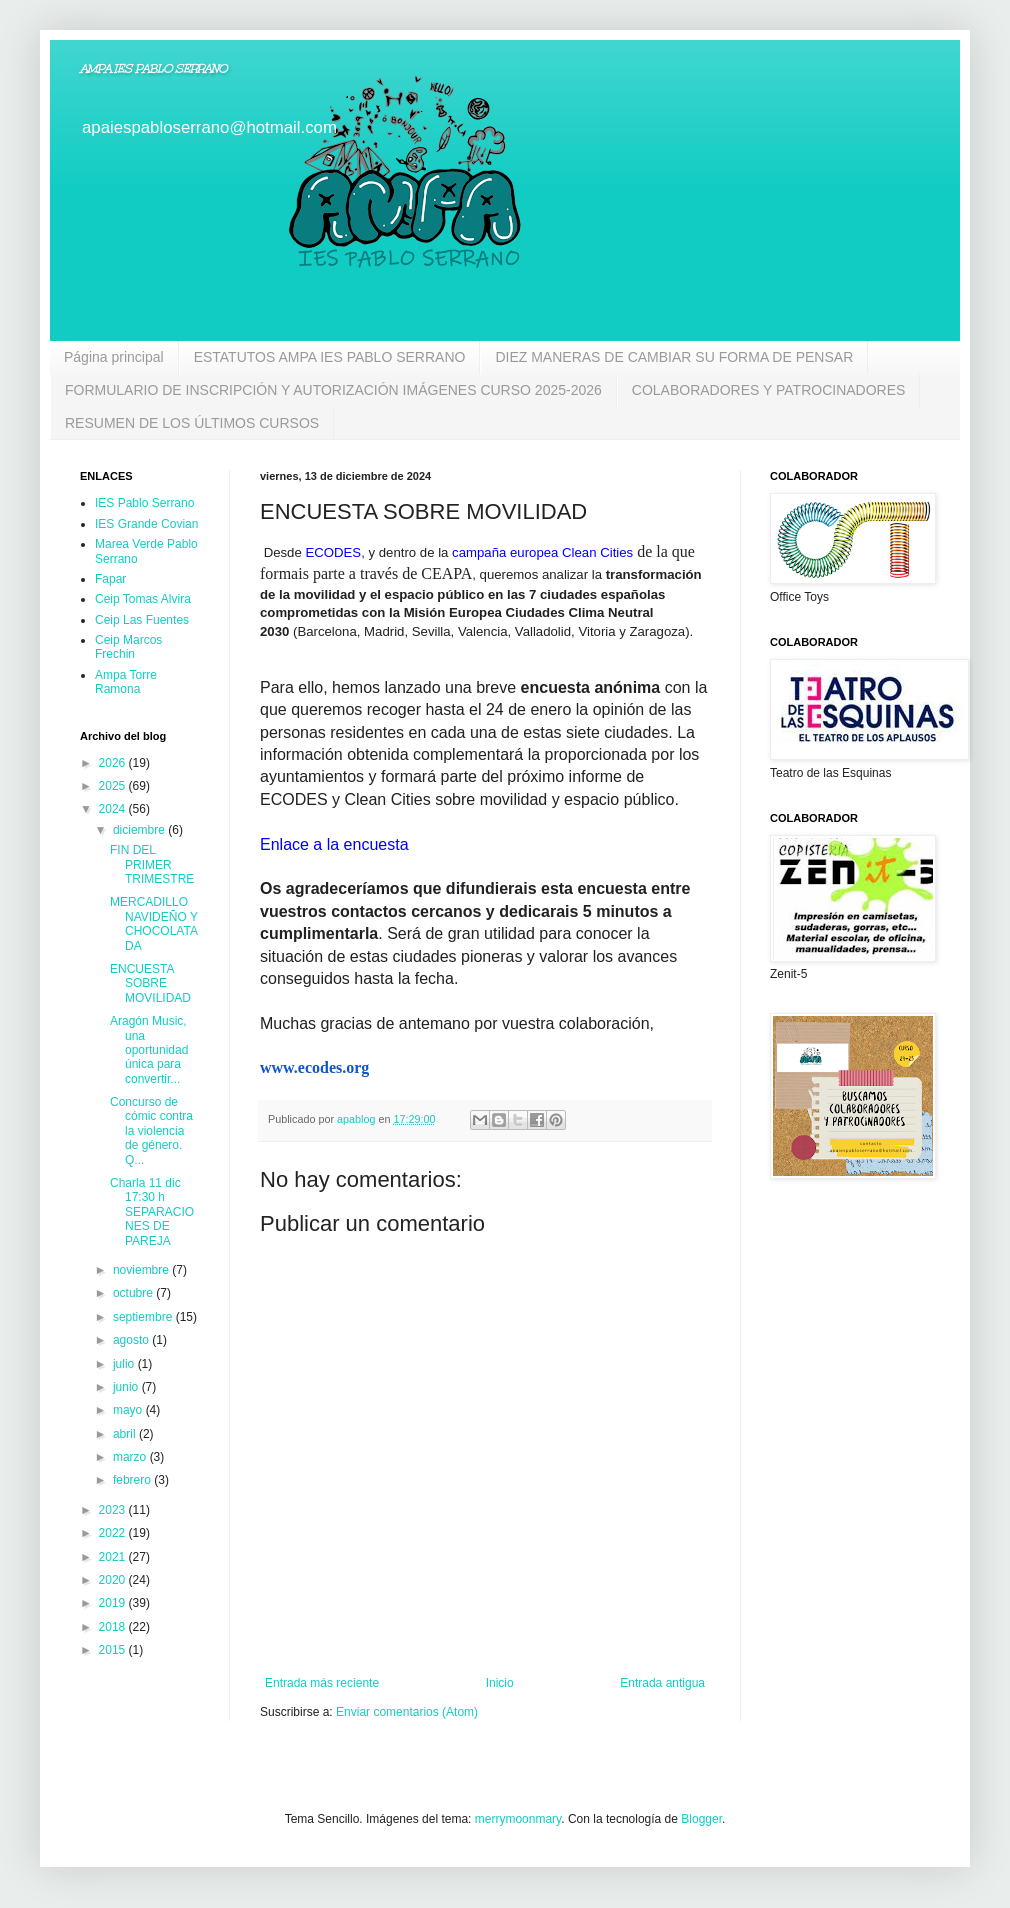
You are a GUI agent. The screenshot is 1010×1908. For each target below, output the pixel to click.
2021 (114, 1557)
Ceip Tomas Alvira (143, 599)
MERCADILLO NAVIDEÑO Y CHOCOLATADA (154, 923)
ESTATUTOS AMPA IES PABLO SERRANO (330, 357)
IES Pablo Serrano (144, 503)
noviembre (142, 1270)
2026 (114, 763)
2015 (114, 1650)
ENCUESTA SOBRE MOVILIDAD (150, 983)
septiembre (144, 1317)
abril (126, 1434)
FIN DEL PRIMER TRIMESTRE (152, 864)
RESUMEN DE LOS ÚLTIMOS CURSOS (192, 423)
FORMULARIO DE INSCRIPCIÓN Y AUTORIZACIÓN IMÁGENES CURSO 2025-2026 (333, 390)
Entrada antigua (662, 1683)
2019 (114, 1603)
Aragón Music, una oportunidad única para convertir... (149, 1050)
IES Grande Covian (146, 524)
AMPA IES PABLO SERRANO (153, 69)
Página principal (114, 357)
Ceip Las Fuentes (142, 620)
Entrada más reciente (322, 1683)
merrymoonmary (518, 1819)
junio (127, 1387)
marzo (131, 1457)
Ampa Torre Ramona (126, 682)
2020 (114, 1580)
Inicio (500, 1683)
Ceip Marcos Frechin (128, 647)
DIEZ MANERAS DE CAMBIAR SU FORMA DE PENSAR (674, 357)
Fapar (110, 579)
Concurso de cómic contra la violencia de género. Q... (151, 1131)
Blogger (701, 1819)
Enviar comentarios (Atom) (407, 1712)
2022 (114, 1533)
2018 (114, 1627)
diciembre (140, 830)
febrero (133, 1480)
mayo (129, 1410)
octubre (134, 1293)
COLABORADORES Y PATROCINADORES (769, 390)
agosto (132, 1340)
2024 (114, 809)
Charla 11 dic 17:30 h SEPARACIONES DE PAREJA (152, 1212)
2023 (114, 1510)
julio (125, 1364)
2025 (114, 786)
